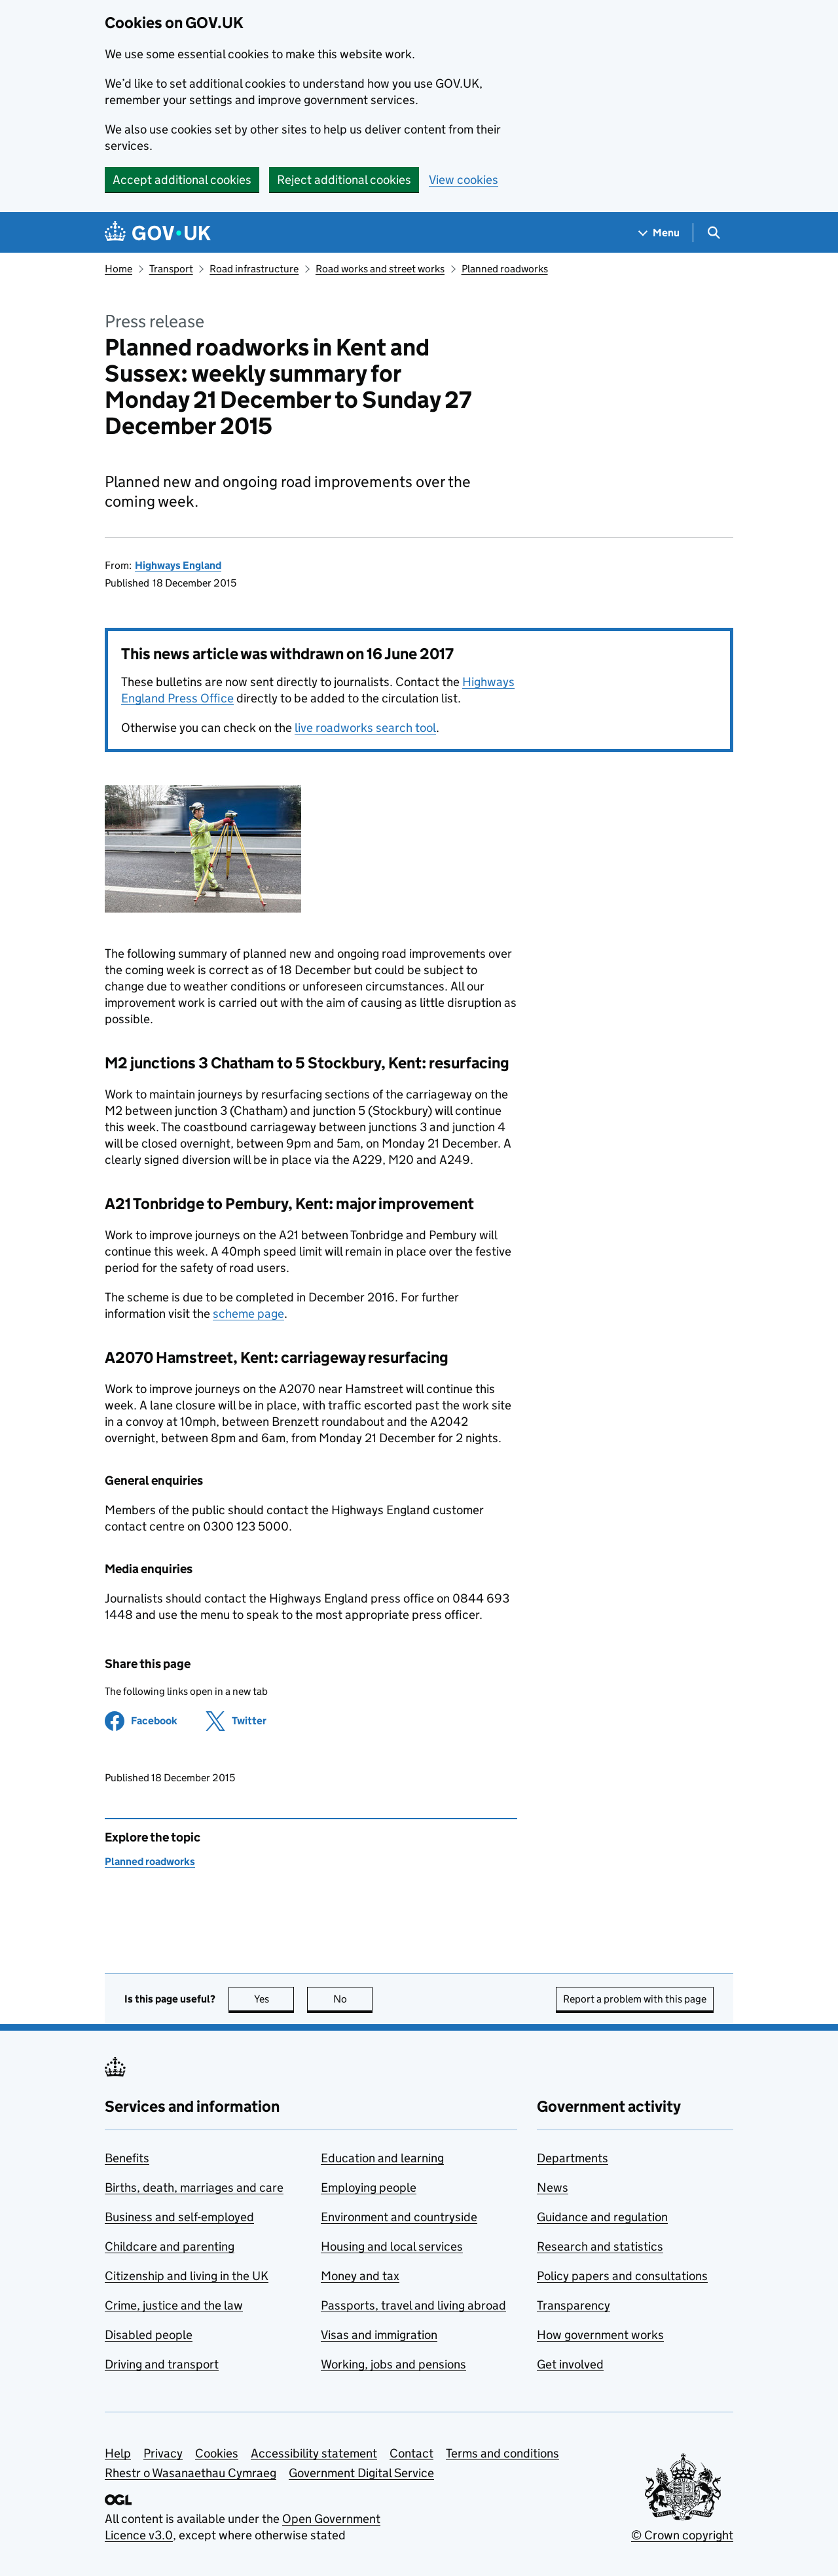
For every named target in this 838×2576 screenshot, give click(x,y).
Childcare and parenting (169, 2246)
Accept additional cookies (182, 179)
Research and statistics (600, 2246)
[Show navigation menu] (659, 233)
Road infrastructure (254, 269)
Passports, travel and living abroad (413, 2305)
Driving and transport (162, 2364)
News (552, 2187)
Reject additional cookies (344, 179)
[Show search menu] (713, 233)
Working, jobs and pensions (393, 2364)
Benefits (127, 2158)
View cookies (463, 179)
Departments (572, 2158)
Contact (411, 2453)
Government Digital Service (361, 2472)
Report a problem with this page (634, 1999)
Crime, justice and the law (174, 2305)
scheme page (248, 1313)
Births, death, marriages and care (194, 2187)
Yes (274, 1999)
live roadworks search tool (365, 727)
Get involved (570, 2364)
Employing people (368, 2187)
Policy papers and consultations (622, 2275)
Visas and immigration (379, 2334)
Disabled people (148, 2334)
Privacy (163, 2453)
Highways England (178, 565)
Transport (171, 269)
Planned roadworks (505, 269)
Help (118, 2453)
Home (118, 269)
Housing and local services (392, 2246)
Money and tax (360, 2275)
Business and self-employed (179, 2216)
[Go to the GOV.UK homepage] (158, 233)
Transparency (573, 2305)
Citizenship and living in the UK (186, 2275)
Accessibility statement (314, 2453)
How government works (600, 2334)
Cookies (216, 2453)
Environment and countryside (399, 2216)
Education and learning (382, 2158)
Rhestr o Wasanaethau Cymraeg (190, 2472)
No (353, 1999)
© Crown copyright (682, 2535)
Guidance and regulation (602, 2216)
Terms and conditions (502, 2453)
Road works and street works (380, 269)
